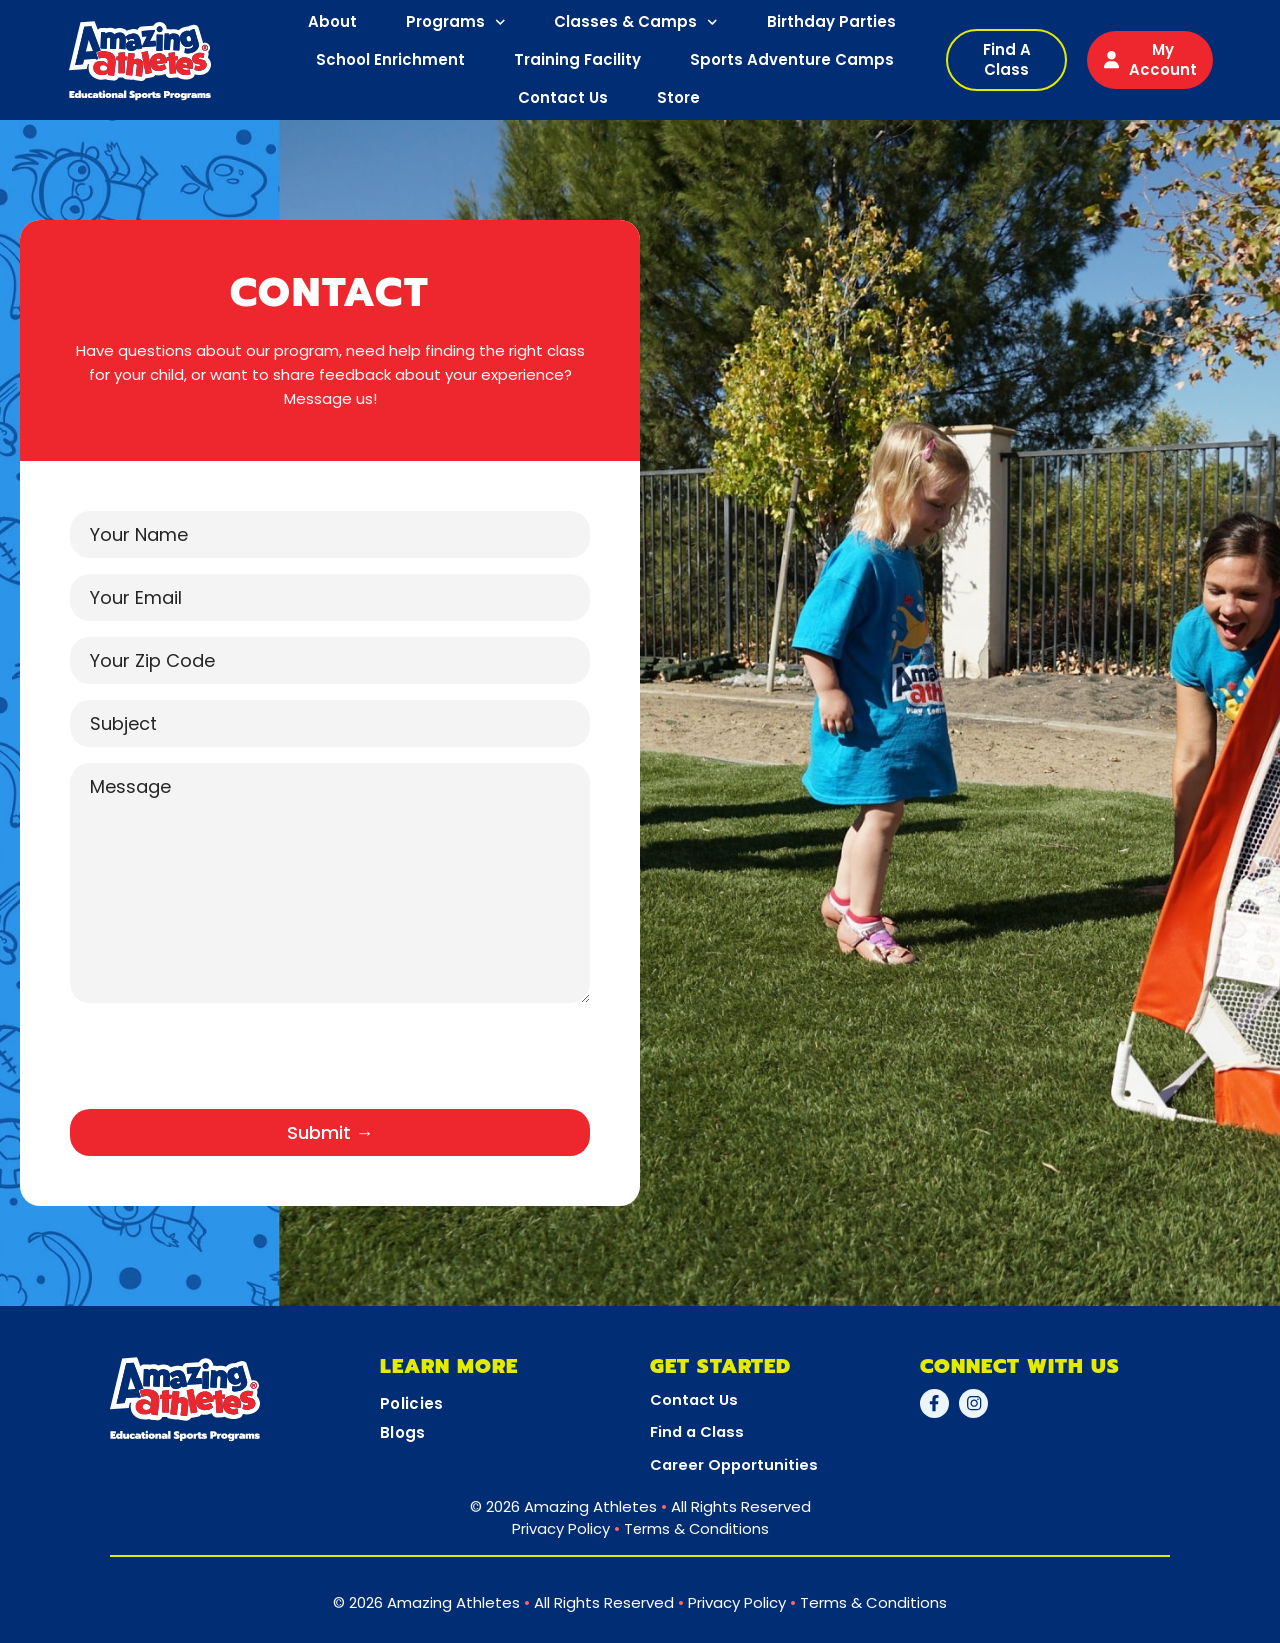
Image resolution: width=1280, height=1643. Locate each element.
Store (678, 97)
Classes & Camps (636, 22)
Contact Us (563, 97)
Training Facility (577, 59)
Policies (411, 1403)
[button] (1006, 60)
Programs (456, 22)
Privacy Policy (560, 1527)
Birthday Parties (831, 21)
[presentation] (222, 1064)
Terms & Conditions (696, 1527)
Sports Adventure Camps (792, 59)
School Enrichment (390, 59)
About (332, 21)
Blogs (403, 1432)
